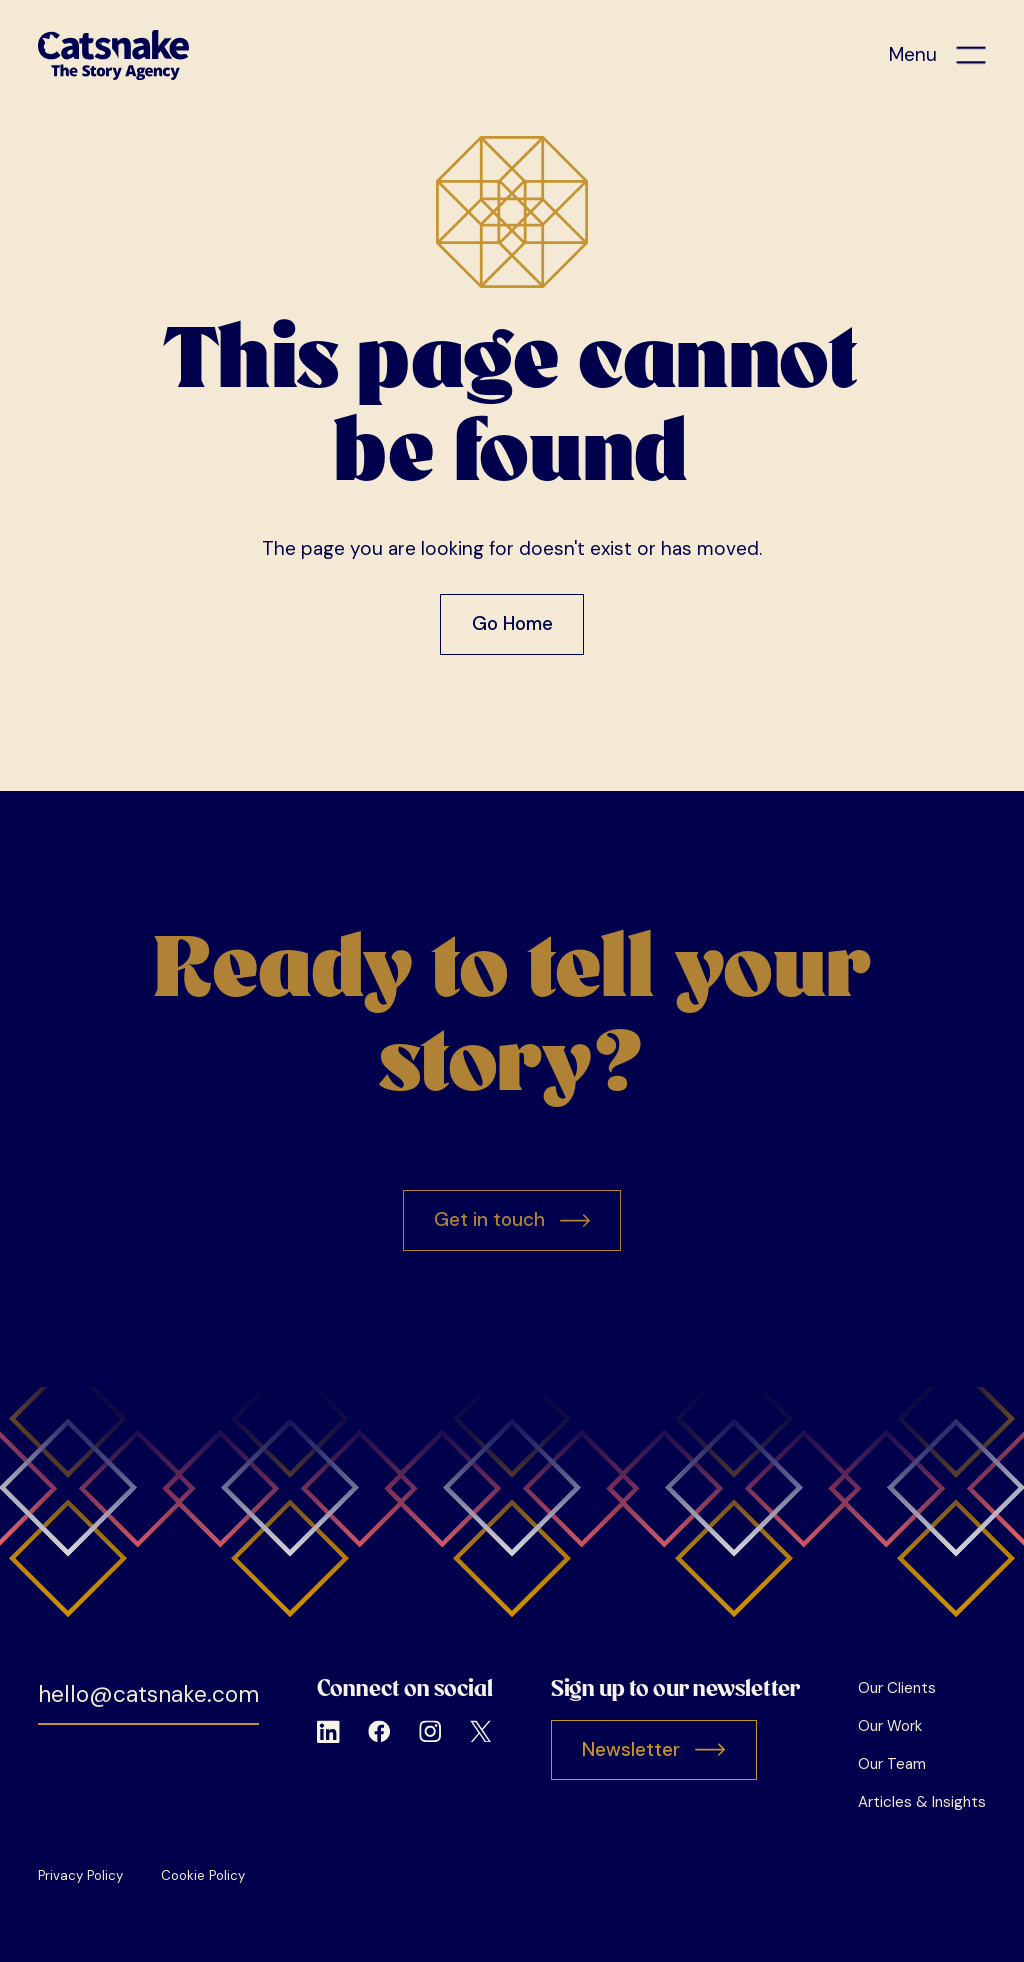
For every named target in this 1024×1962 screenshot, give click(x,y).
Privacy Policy (80, 1875)
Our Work (890, 1726)
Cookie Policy (203, 1875)
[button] (937, 55)
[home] (113, 55)
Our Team (892, 1764)
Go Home (512, 623)
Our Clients (897, 1688)
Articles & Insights (922, 1802)
